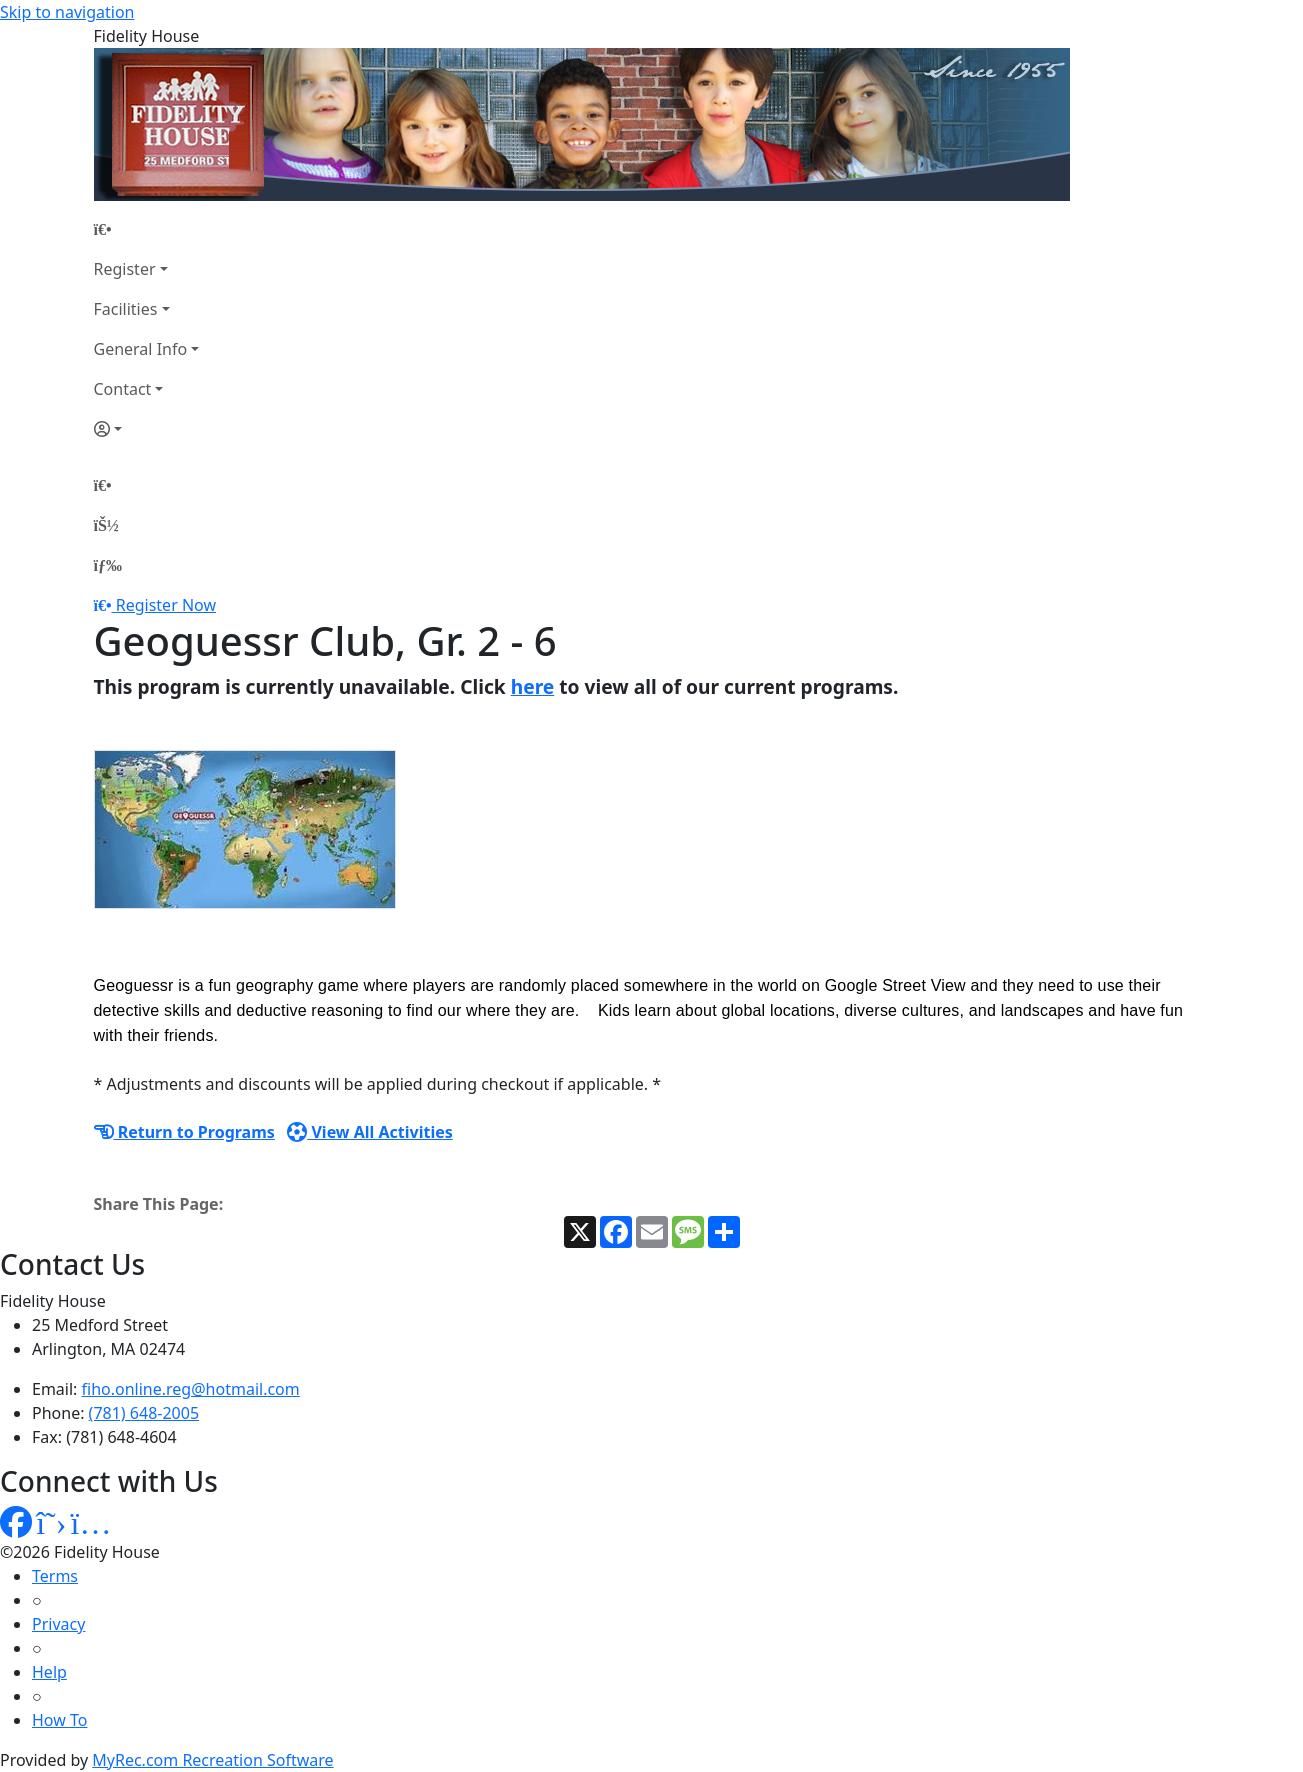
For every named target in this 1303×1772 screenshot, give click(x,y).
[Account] (147, 429)
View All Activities (370, 1132)
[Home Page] (147, 229)
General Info (141, 349)
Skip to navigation (67, 12)
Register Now (166, 605)
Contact (123, 389)
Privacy (58, 1624)
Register (125, 269)
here (533, 686)
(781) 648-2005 (144, 1413)
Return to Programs (184, 1132)
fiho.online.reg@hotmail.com (191, 1389)
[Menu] (108, 565)
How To (59, 1720)
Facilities (126, 309)
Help (49, 1672)
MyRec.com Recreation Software (212, 1760)
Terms (55, 1576)
